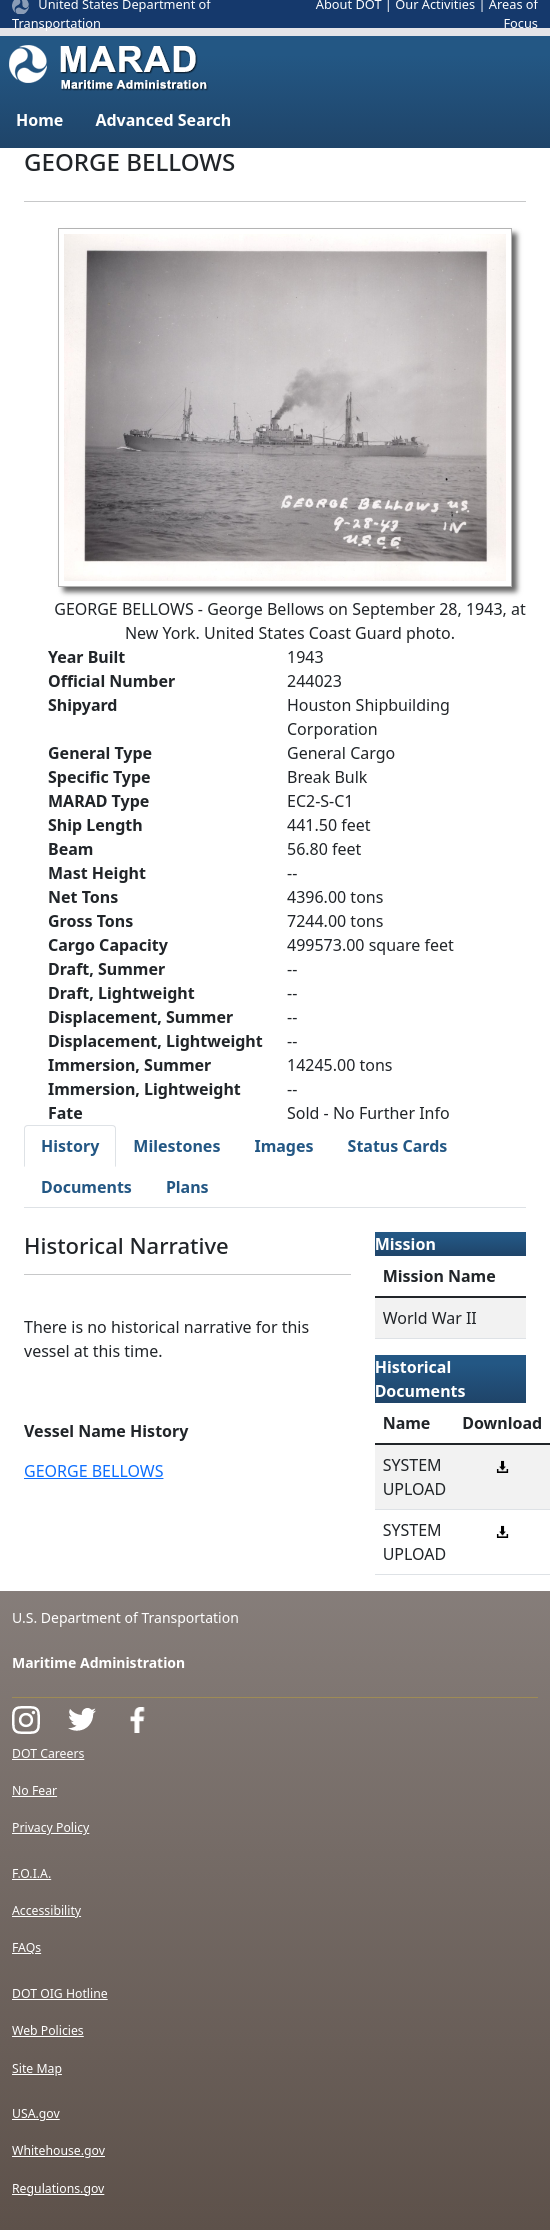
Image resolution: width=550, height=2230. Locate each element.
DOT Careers (48, 1753)
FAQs (26, 1947)
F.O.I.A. (31, 1873)
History (70, 1146)
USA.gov (36, 2113)
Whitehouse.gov (58, 2150)
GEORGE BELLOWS (93, 1471)
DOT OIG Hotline (60, 1993)
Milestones (176, 1146)
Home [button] (39, 120)
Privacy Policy (50, 1827)
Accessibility (46, 1910)
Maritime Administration (98, 1662)
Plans (187, 1187)
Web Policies (48, 2030)
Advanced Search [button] (163, 120)
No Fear (34, 1790)
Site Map (37, 2068)
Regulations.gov (58, 2188)
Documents (86, 1187)
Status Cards (398, 1146)
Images (283, 1146)
